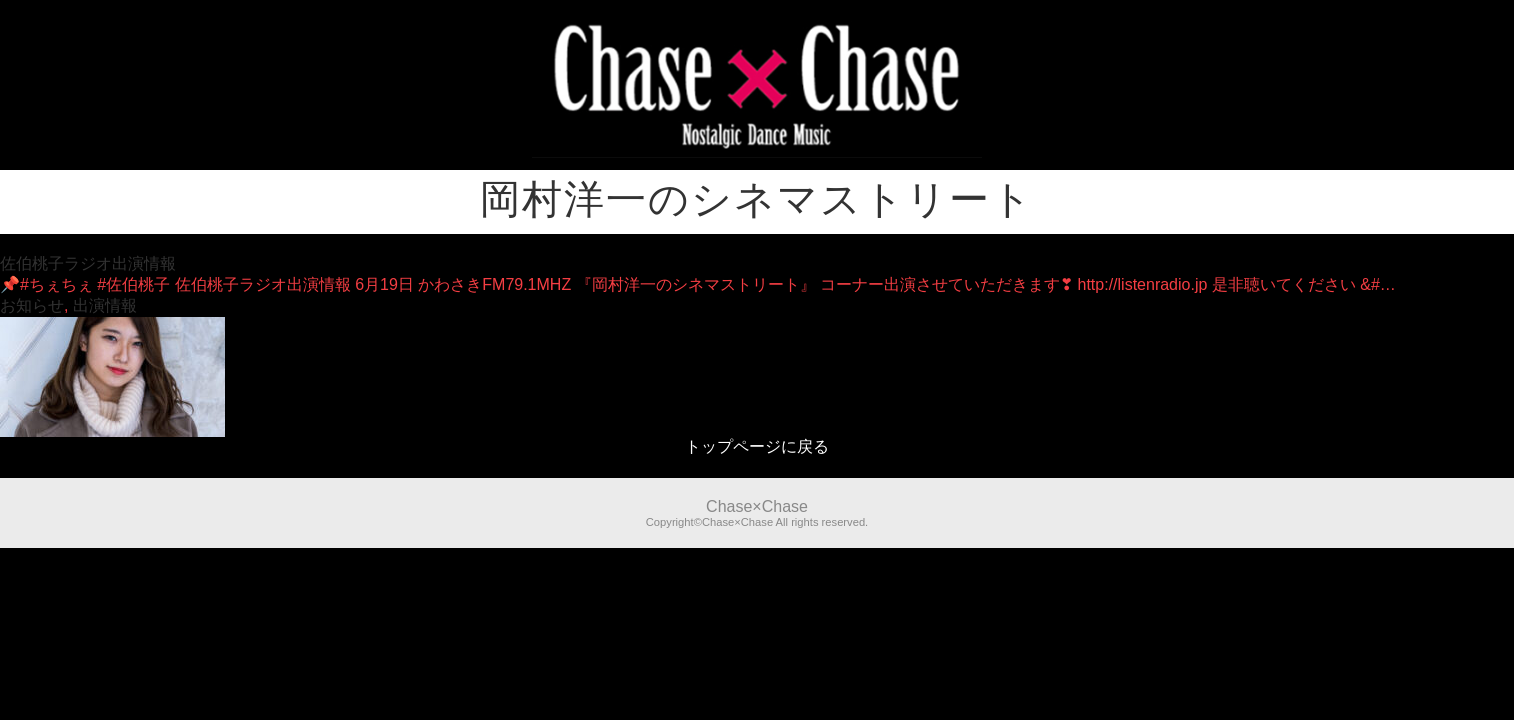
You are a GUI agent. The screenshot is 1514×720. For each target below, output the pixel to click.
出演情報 (105, 305)
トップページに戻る (757, 446)
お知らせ (32, 305)
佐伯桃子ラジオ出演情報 (88, 263)
